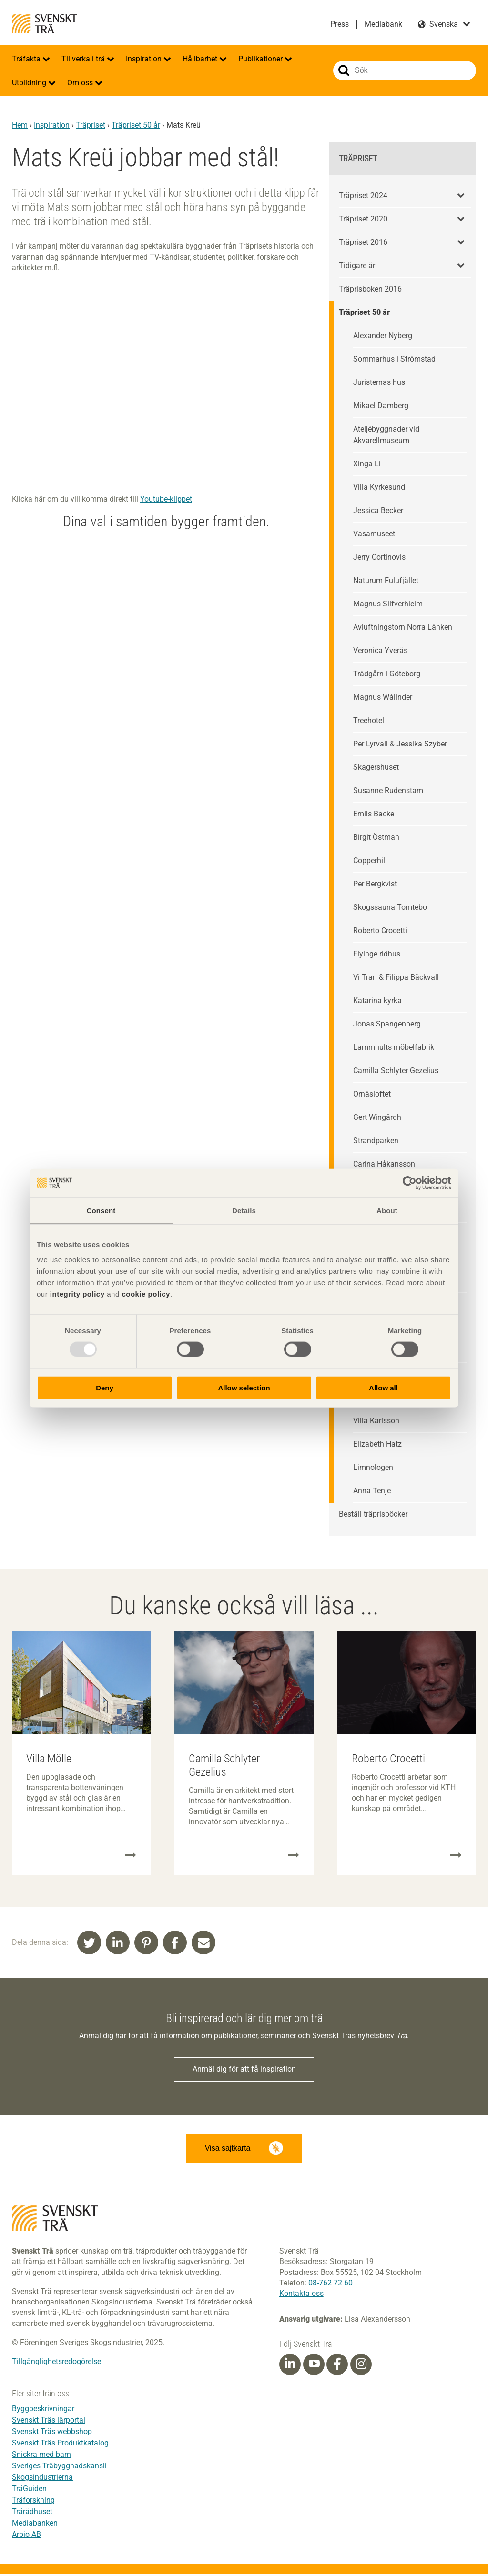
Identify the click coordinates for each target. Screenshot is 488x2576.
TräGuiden (29, 2491)
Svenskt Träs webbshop (52, 2433)
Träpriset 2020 (363, 218)
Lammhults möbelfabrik (393, 1047)
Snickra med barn (41, 2456)
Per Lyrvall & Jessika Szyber (400, 743)
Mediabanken (35, 2525)
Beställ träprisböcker (373, 1514)
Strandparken (375, 1140)
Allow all (383, 1387)
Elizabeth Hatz (377, 1444)
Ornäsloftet (372, 1093)
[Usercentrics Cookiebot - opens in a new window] (409, 1183)
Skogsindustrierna (42, 2479)
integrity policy (77, 1293)
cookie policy (146, 1293)
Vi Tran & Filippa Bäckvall (396, 977)
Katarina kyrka (377, 1000)
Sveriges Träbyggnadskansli (59, 2468)
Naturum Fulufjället (385, 580)
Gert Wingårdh (377, 1117)
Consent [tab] (101, 1211)
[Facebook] (337, 2366)
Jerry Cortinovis (379, 557)
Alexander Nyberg (382, 335)
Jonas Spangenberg (387, 1023)
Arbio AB (26, 2536)
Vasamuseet (374, 533)
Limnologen (373, 1467)
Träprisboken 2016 (370, 288)
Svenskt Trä (44, 23)
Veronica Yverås (380, 650)
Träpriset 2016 (363, 242)
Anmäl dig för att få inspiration (244, 2069)
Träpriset (90, 125)
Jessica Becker (378, 510)
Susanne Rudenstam (388, 790)
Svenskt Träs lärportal (48, 2422)
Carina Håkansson (384, 1163)
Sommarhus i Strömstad (394, 358)
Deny (104, 1387)
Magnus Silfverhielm (388, 603)
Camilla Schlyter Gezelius (395, 1070)
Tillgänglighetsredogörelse (56, 2363)
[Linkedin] (290, 2366)
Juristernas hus (379, 382)
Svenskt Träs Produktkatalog (60, 2445)
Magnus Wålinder (382, 697)
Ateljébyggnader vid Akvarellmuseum (386, 434)
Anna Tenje (372, 1490)
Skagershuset (376, 767)
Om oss (81, 82)
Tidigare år (357, 265)
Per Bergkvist (375, 883)
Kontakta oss (301, 2295)
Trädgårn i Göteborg (386, 673)
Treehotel (368, 720)
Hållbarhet (201, 58)
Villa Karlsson (376, 1420)
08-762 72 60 (330, 2285)
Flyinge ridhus (376, 953)
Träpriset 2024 (363, 195)
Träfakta (27, 58)
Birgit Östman (376, 837)
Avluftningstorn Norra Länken (402, 627)
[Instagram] (361, 2366)
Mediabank (383, 24)
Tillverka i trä (84, 58)
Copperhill (370, 860)
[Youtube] (314, 2367)
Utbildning (30, 82)
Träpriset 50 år (136, 125)
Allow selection (244, 1387)
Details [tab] (244, 1211)
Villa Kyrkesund (379, 487)
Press (339, 24)
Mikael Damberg (380, 405)
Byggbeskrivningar (43, 2410)
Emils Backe (373, 813)
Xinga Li (367, 463)
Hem (20, 125)
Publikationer (261, 58)
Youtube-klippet (166, 498)
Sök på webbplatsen (344, 70)
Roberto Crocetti (380, 930)
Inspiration (144, 58)
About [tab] (386, 1211)
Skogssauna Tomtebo (390, 907)
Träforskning (33, 2502)
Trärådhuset (32, 2513)
